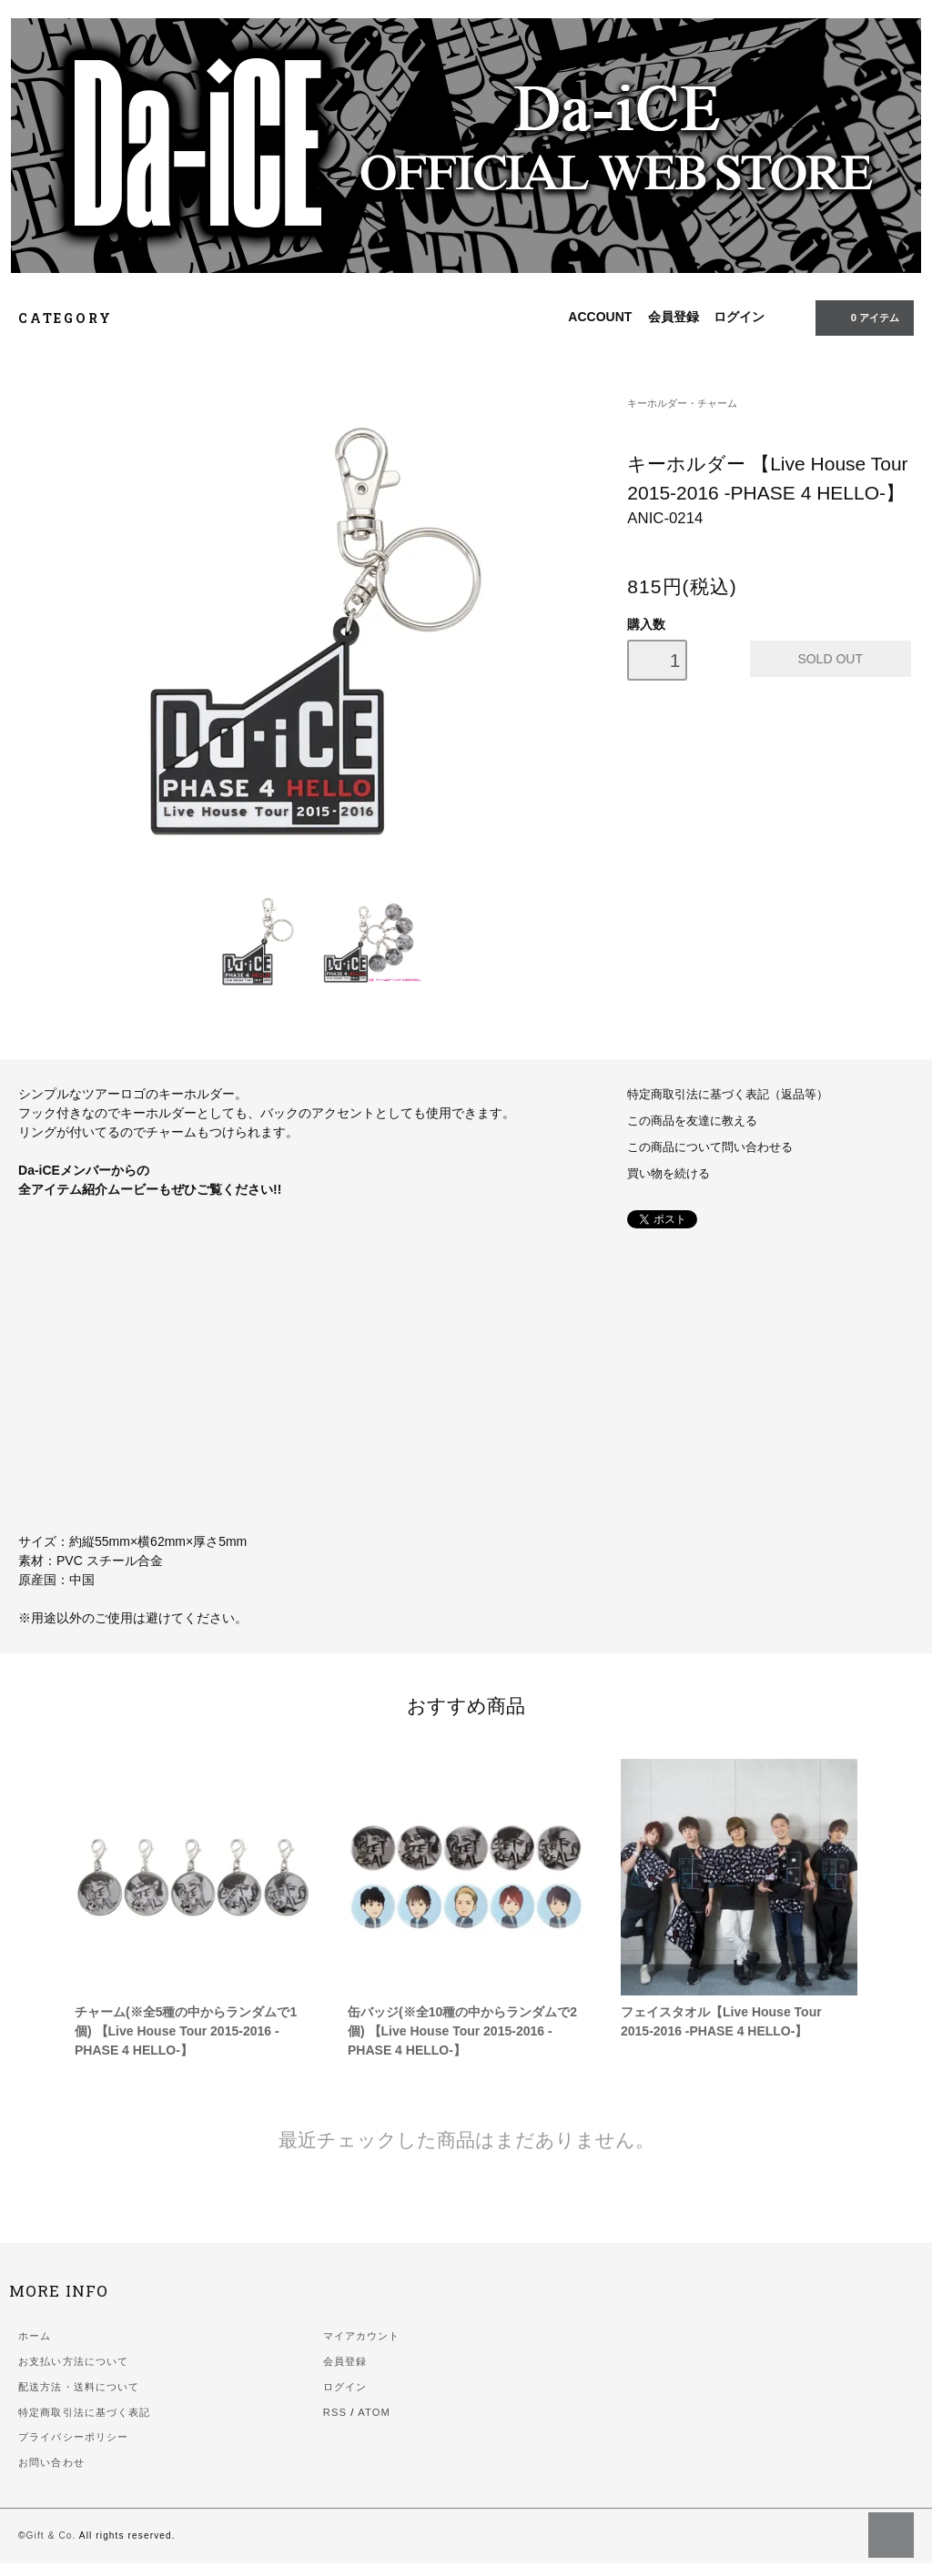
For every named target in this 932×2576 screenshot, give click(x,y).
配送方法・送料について (78, 2386)
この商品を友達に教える (692, 1121)
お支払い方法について (73, 2361)
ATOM (374, 2412)
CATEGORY (75, 318)
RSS (335, 2412)
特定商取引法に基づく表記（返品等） (727, 1094)
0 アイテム (862, 316)
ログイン (739, 316)
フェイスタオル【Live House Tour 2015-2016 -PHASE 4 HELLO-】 (721, 2021)
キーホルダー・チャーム (682, 403)
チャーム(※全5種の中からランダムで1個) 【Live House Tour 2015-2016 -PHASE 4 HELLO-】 (186, 2031)
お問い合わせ (51, 2462)
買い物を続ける (668, 1173)
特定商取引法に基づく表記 (84, 2412)
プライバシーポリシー (73, 2436)
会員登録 (673, 316)
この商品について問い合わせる (710, 1147)
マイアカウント (361, 2335)
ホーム (34, 2335)
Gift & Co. (51, 2536)
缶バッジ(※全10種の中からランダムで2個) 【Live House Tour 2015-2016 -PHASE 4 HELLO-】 (462, 2031)
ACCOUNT (600, 316)
